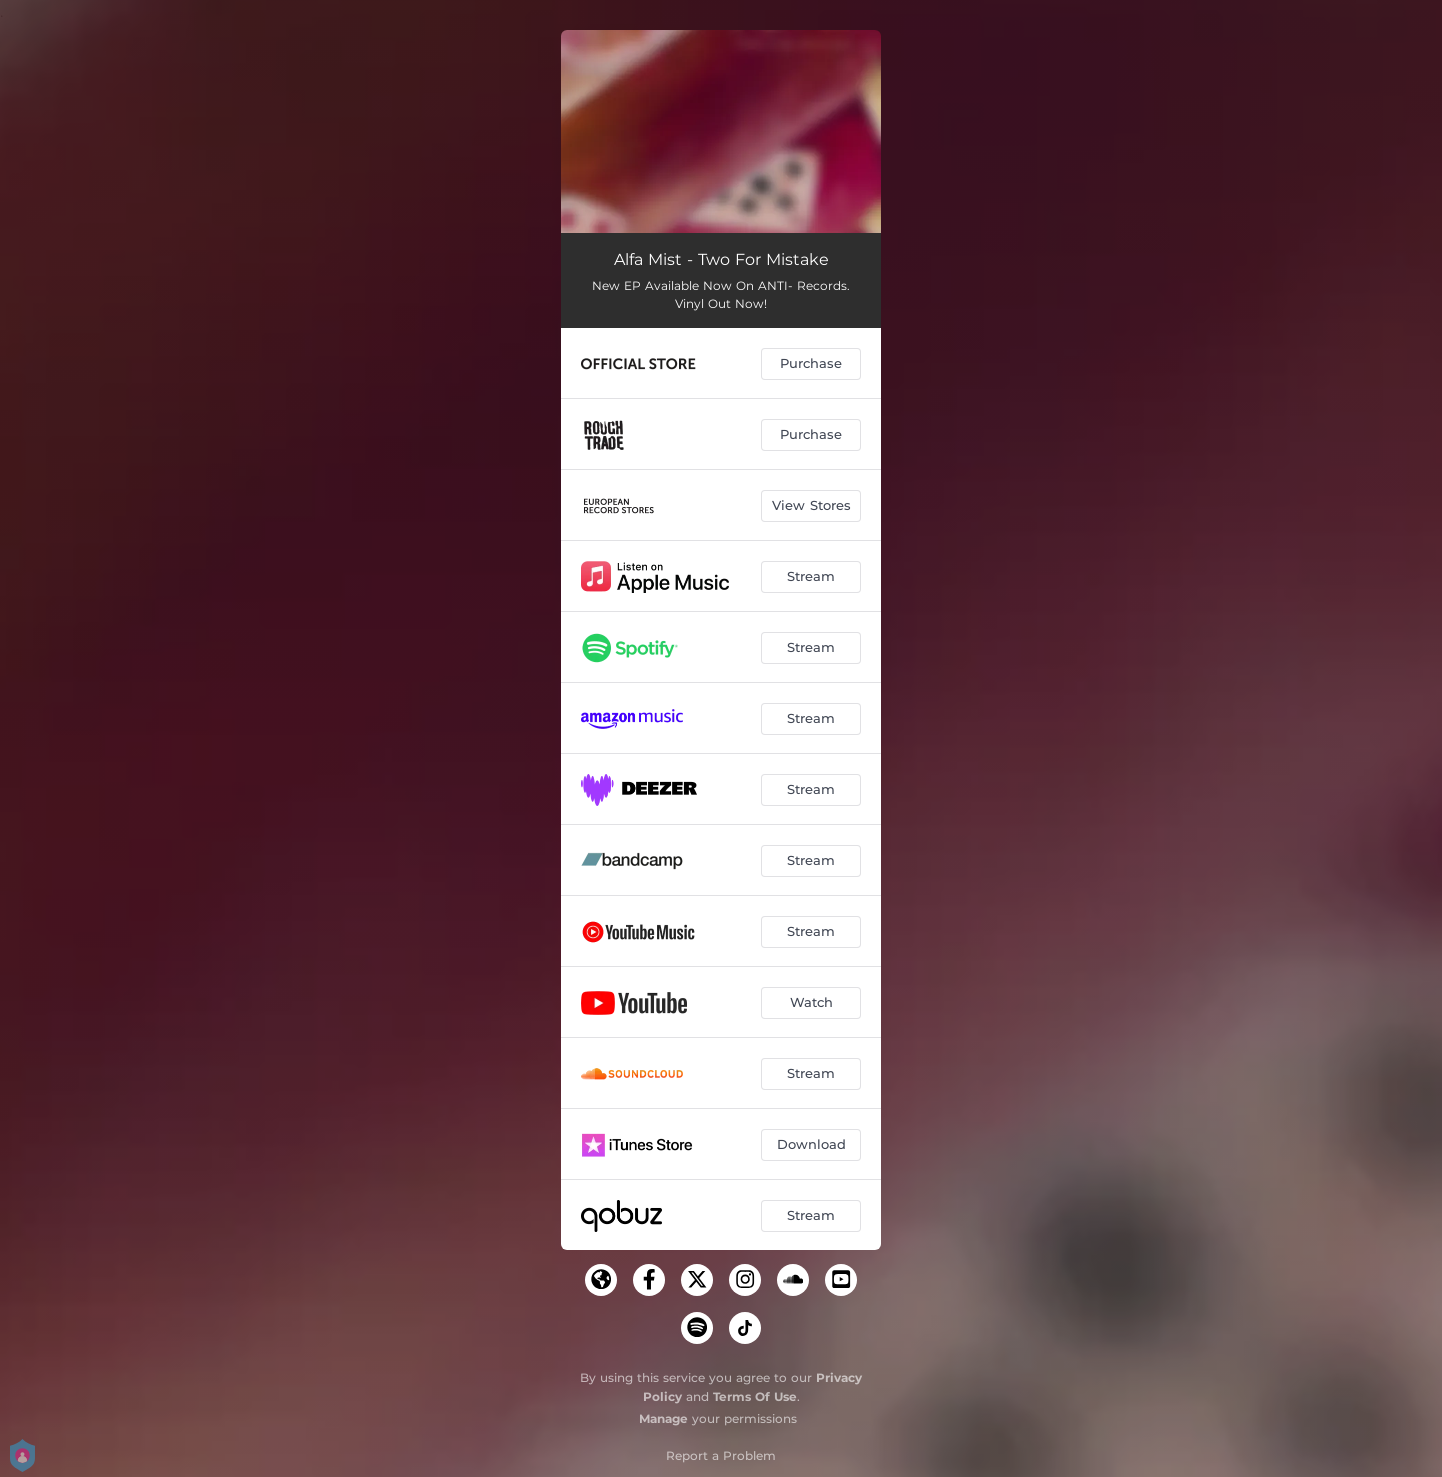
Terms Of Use (755, 1396)
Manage (663, 1418)
